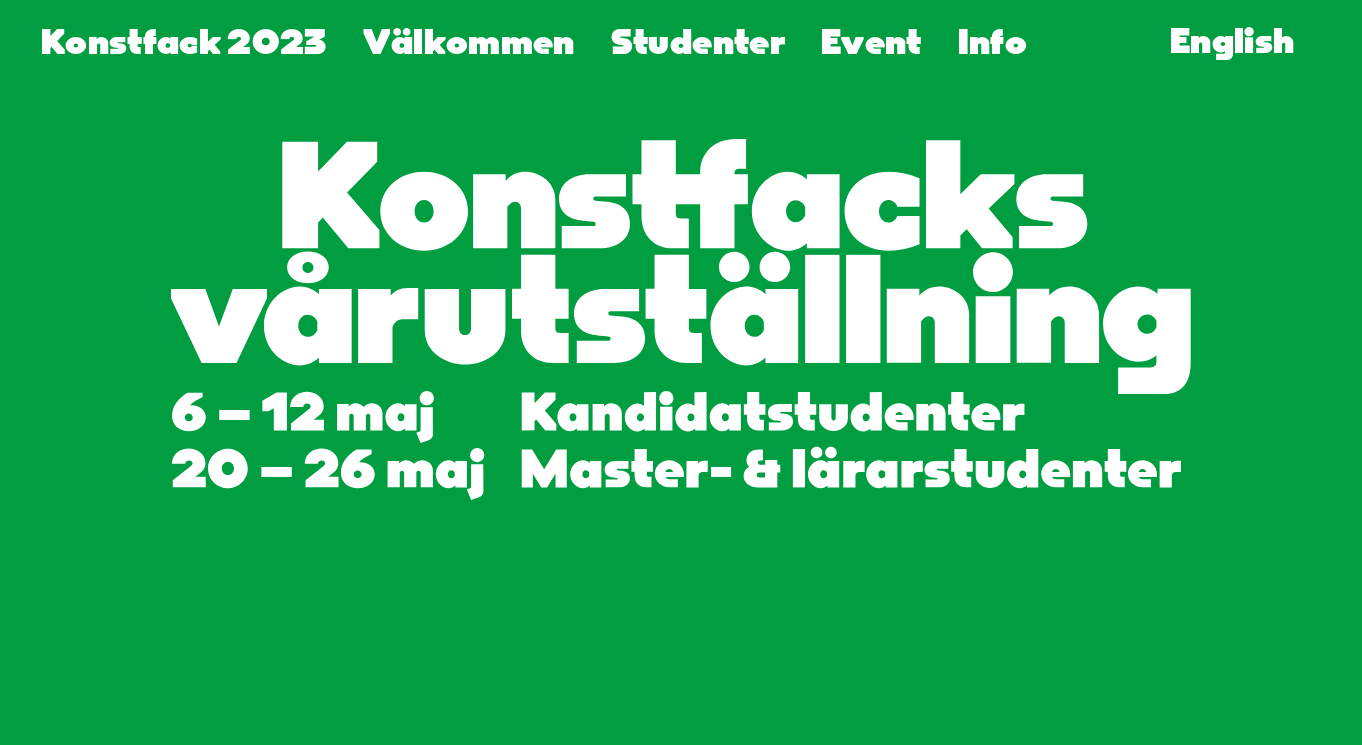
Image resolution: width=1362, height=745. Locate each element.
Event (871, 45)
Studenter (698, 45)
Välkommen (469, 45)
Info (992, 45)
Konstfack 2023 (184, 45)
